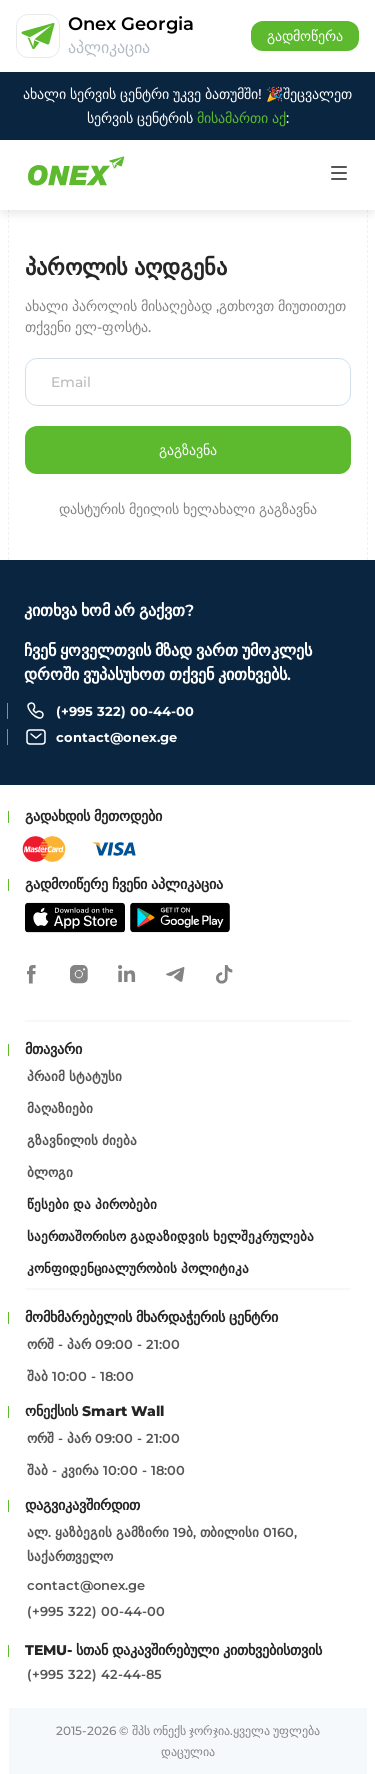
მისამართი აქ (241, 118)
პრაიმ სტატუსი (74, 1076)
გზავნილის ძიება (82, 1140)
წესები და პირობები (92, 1204)
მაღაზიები (60, 1108)
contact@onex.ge (116, 737)
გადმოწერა (305, 36)
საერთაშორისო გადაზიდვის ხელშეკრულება (170, 1236)
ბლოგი (50, 1172)
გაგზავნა (188, 450)
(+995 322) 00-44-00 (125, 711)
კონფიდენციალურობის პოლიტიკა (138, 1268)
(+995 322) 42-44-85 (94, 1674)
